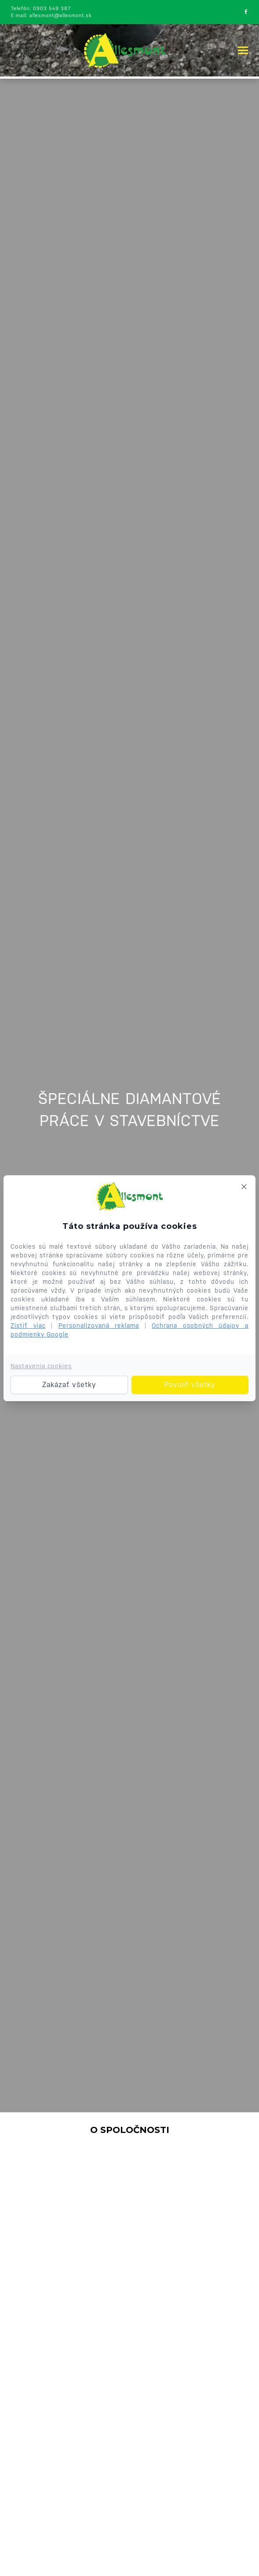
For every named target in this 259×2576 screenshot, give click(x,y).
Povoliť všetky (189, 1385)
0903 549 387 (52, 8)
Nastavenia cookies (41, 1366)
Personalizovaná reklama (98, 1325)
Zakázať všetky (69, 1385)
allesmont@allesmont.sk (60, 15)
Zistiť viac (28, 1325)
